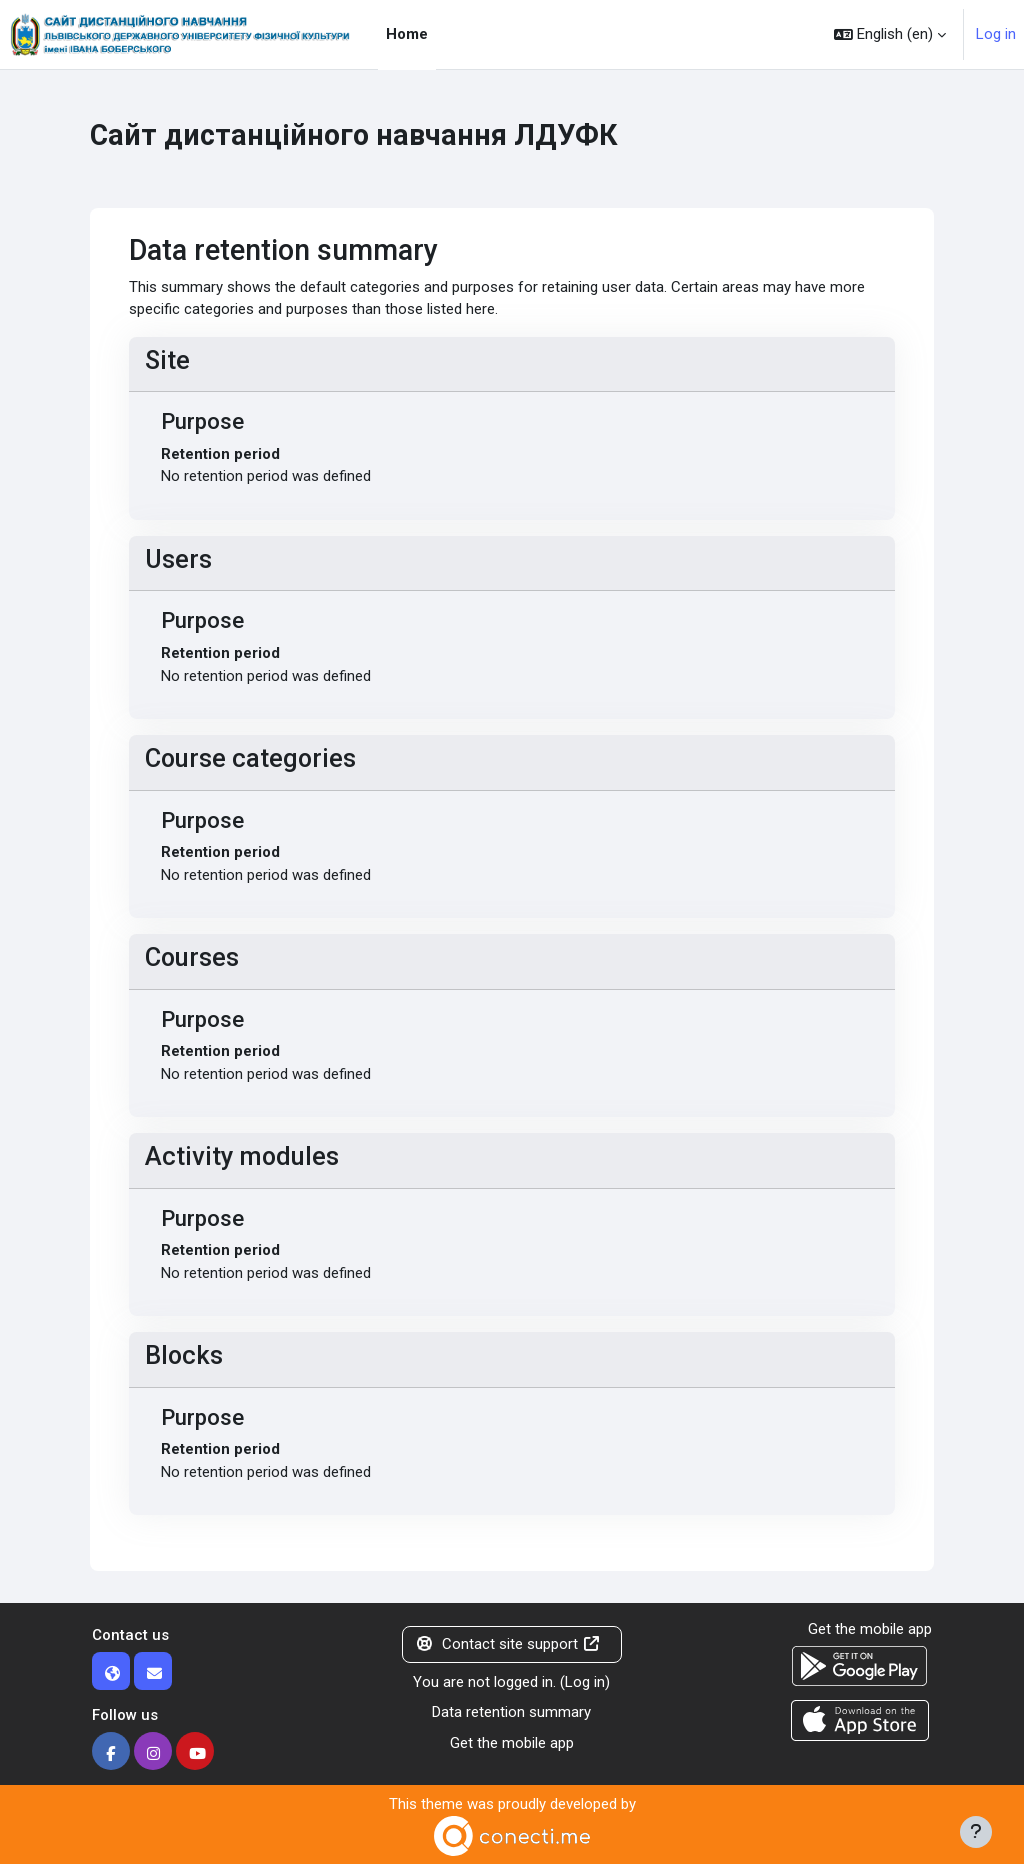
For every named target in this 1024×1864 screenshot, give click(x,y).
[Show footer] (976, 1832)
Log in (996, 34)
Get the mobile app (512, 1743)
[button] (890, 34)
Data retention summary (511, 1712)
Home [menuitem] (407, 34)
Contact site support (508, 1644)
